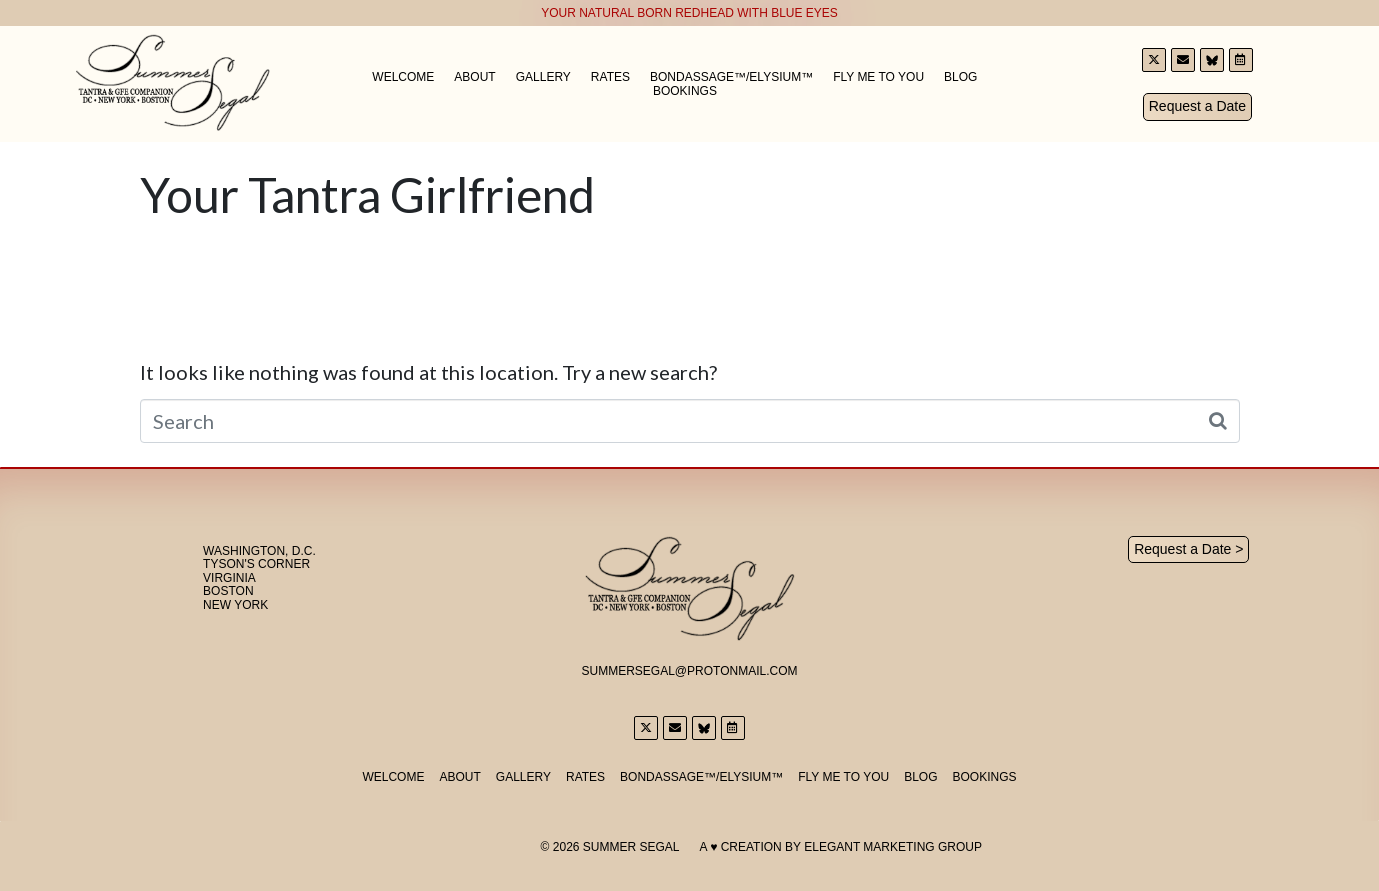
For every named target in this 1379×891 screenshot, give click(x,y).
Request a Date (1197, 106)
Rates (610, 77)
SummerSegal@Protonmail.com (689, 671)
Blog (960, 77)
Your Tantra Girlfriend (367, 194)
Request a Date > (1188, 549)
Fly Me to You (878, 77)
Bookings (685, 91)
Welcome (403, 77)
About (474, 77)
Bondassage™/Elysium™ (731, 77)
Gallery (543, 77)
